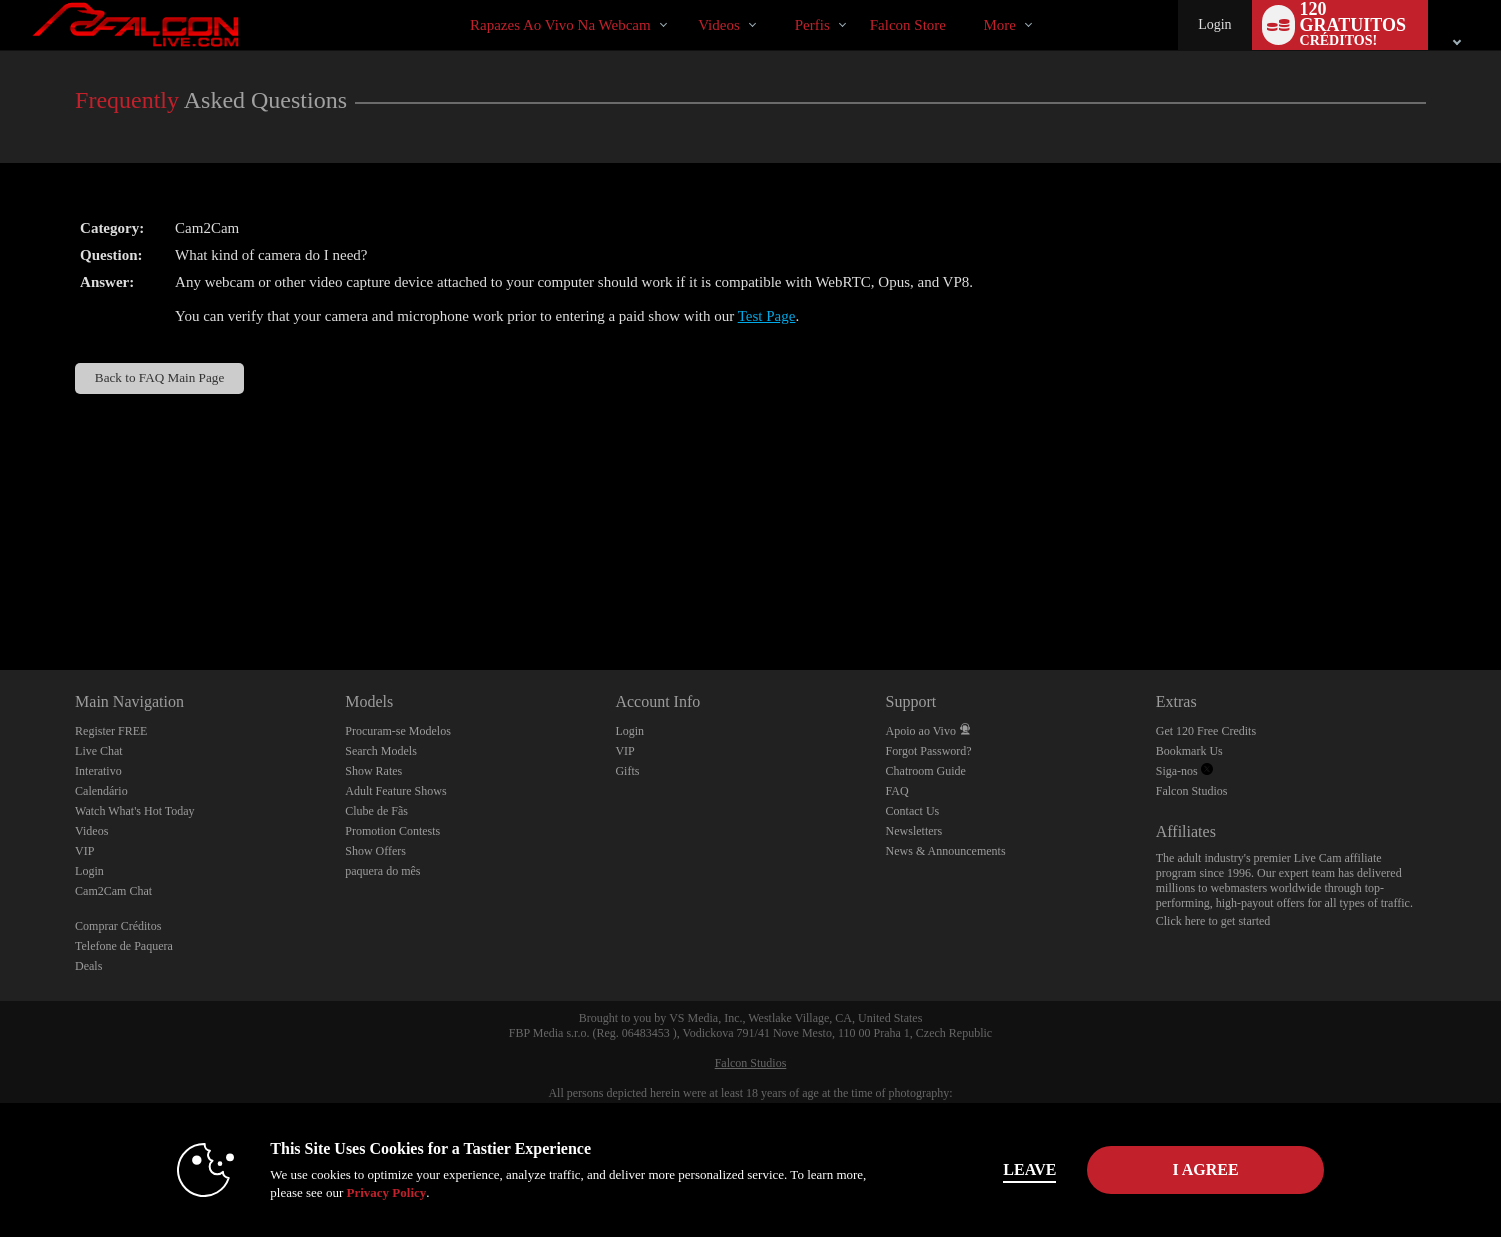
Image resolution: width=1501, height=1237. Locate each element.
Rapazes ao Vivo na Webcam (560, 25)
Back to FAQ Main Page (159, 377)
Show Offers (375, 851)
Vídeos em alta (681, 0)
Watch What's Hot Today (135, 811)
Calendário (101, 791)
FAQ (897, 791)
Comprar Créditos (118, 926)
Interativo (98, 771)
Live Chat (99, 751)
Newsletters (914, 831)
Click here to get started (1213, 921)
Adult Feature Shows (395, 791)
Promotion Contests (392, 831)
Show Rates (373, 771)
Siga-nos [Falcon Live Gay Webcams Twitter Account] (1184, 771)
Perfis (812, 25)
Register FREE (111, 731)
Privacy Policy (386, 1192)
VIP (84, 851)
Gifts (627, 771)
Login (1214, 24)
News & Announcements (946, 851)
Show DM (0, 595)
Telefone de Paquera (124, 946)
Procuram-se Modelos (398, 731)
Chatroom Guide (926, 771)
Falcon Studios (1192, 791)
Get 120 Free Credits (1206, 731)
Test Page (767, 316)
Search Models (381, 751)
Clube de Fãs (376, 811)
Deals (88, 966)
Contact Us (913, 811)
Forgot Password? (929, 751)
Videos (719, 25)
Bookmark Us (1189, 751)
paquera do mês (382, 871)
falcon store (908, 25)
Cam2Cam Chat (113, 891)
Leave (1029, 1169)
